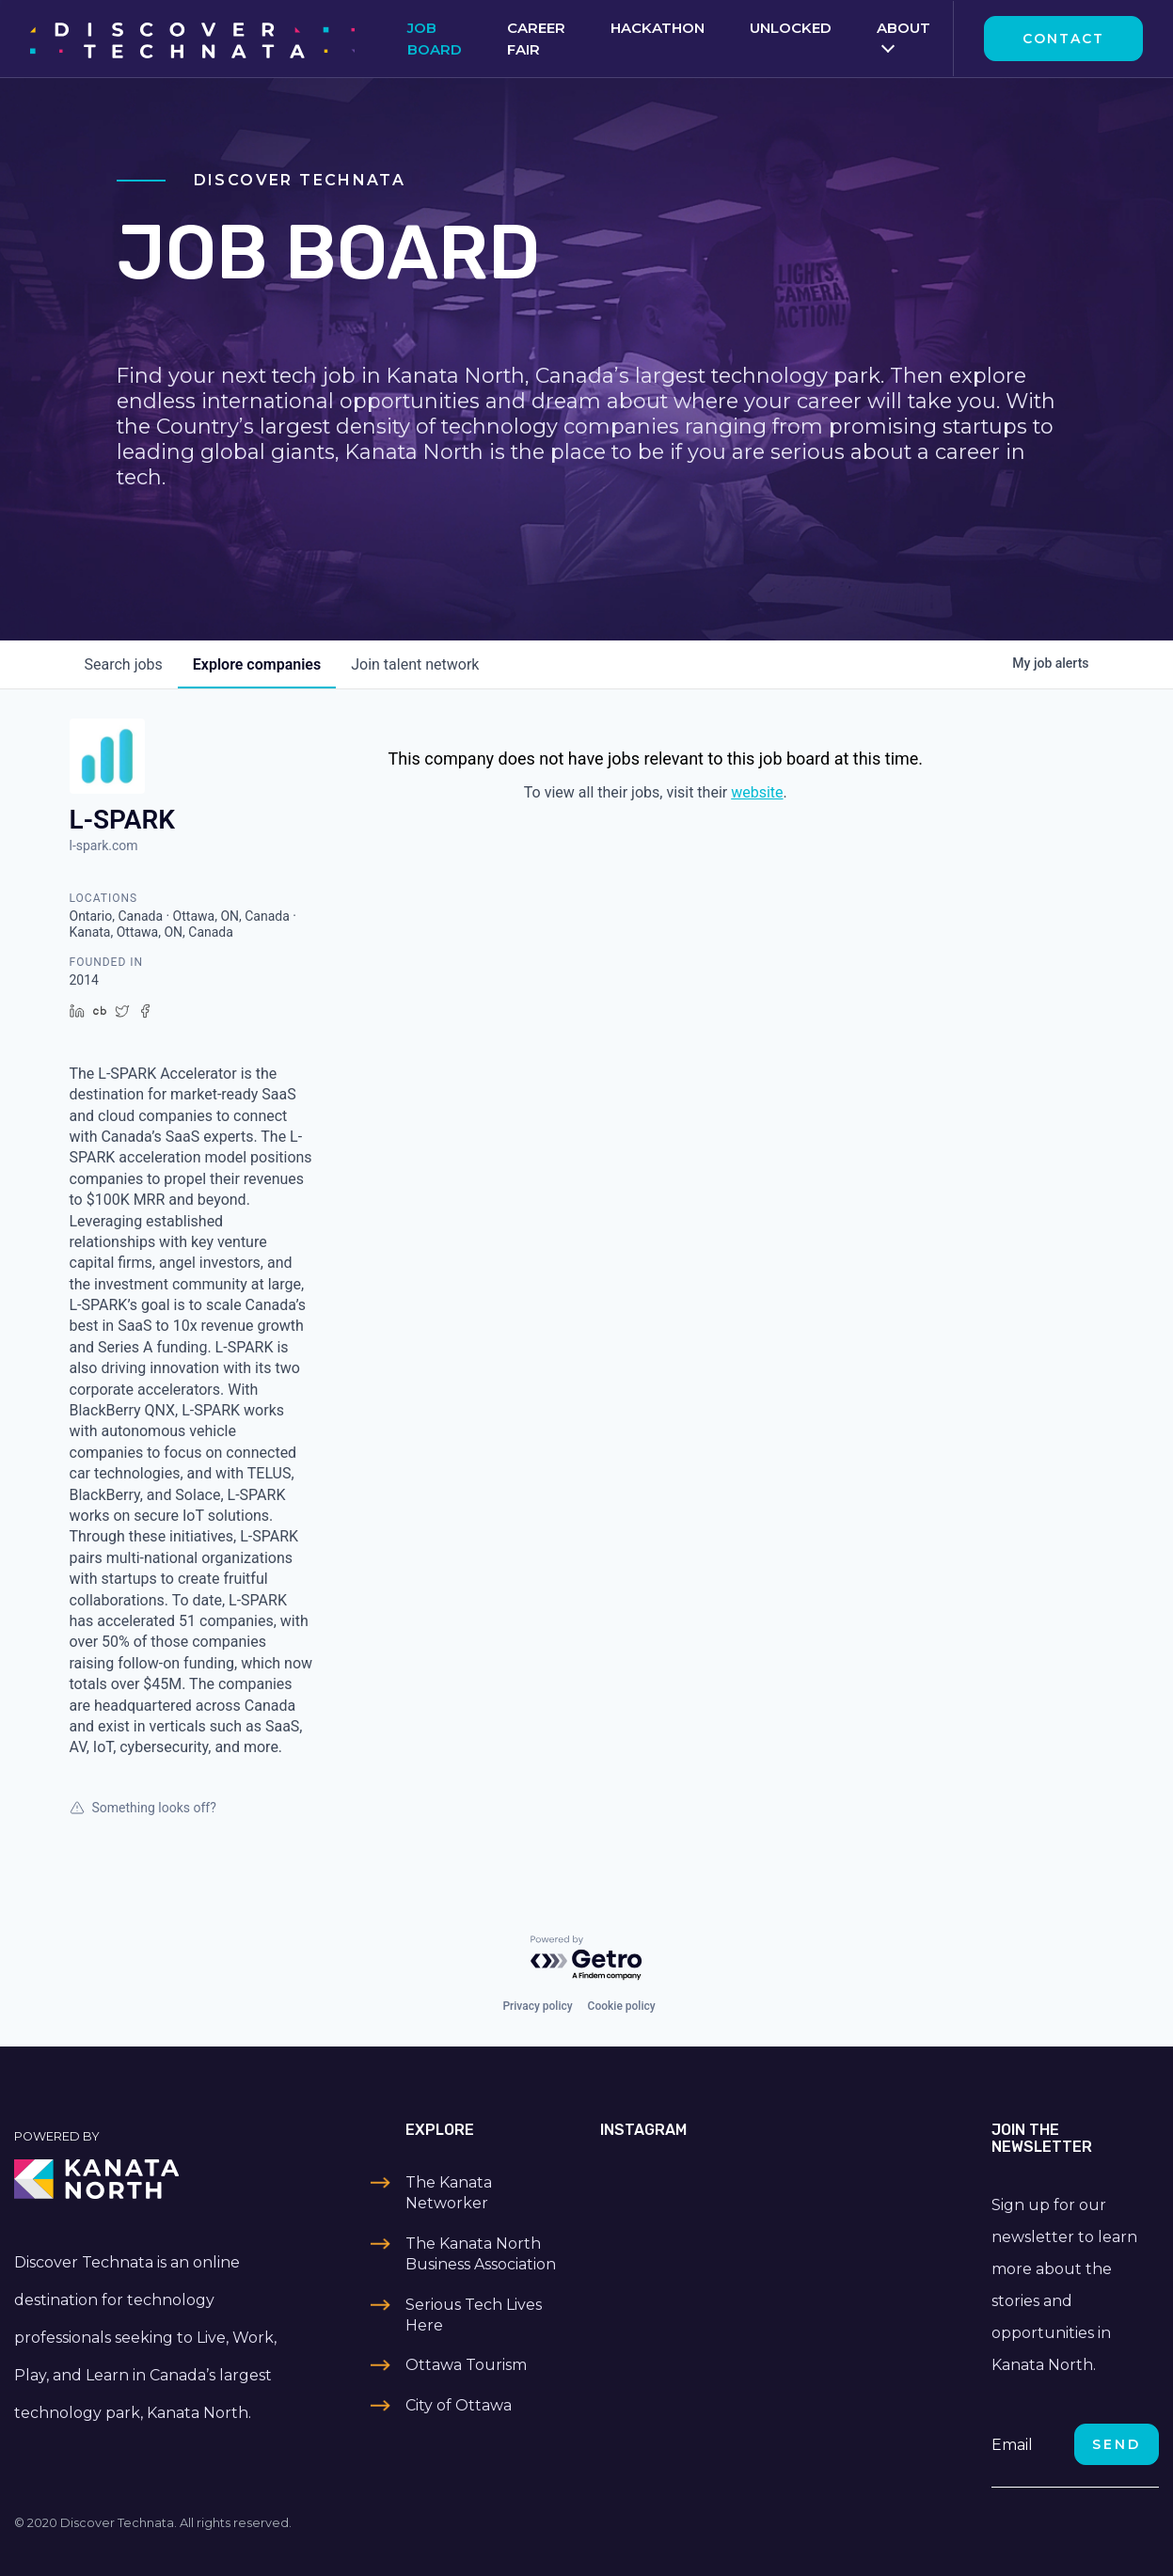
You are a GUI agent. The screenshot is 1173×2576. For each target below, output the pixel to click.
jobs (124, 664)
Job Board (434, 38)
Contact (1063, 38)
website (757, 792)
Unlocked (791, 28)
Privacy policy (537, 2006)
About (903, 28)
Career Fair (536, 38)
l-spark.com (104, 845)
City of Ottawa (458, 2405)
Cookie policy (622, 2006)
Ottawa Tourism (466, 2365)
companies (257, 664)
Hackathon (657, 28)
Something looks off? (143, 1807)
